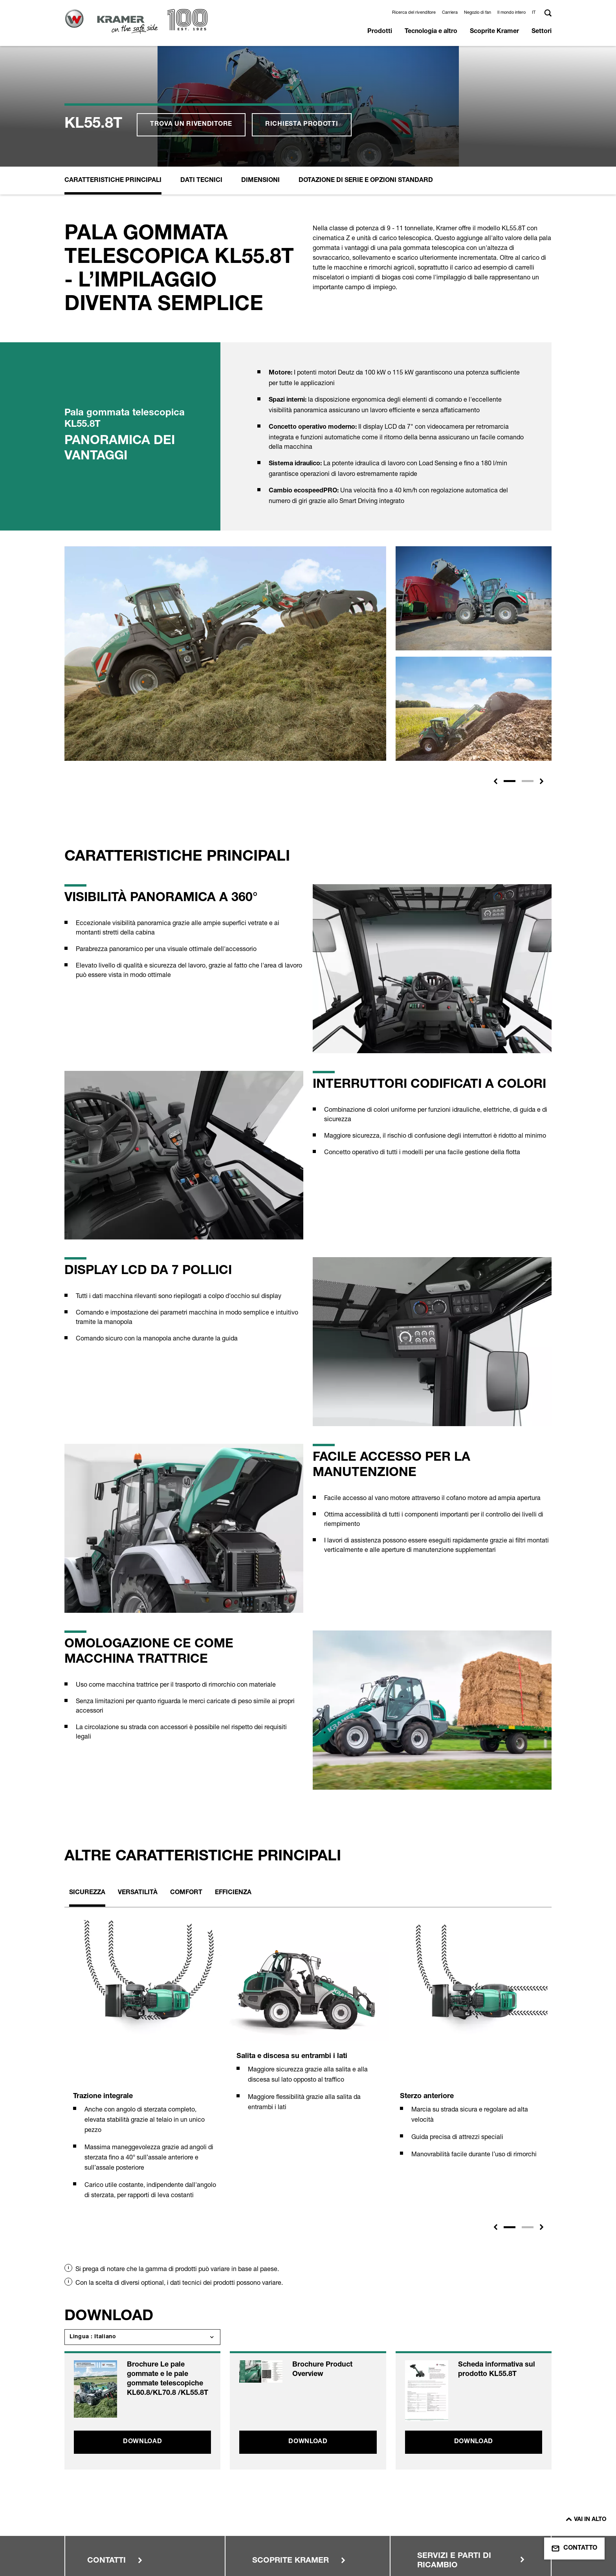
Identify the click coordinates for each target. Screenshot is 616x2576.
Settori (542, 32)
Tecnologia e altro (431, 32)
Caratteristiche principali (112, 69)
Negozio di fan (477, 12)
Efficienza (233, 1782)
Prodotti (379, 32)
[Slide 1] (509, 670)
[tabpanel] (145, 1957)
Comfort (186, 1782)
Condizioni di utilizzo (117, 2528)
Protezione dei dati (238, 2513)
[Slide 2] (528, 670)
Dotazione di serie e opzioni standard (366, 69)
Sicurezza (87, 1782)
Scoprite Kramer (494, 32)
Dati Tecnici (201, 69)
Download (142, 2331)
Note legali (103, 2513)
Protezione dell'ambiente (247, 2528)
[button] (535, 12)
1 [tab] (509, 2116)
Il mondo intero (511, 12)
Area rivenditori (357, 2513)
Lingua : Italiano (93, 2226)
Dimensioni (260, 69)
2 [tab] (528, 2116)
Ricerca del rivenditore (414, 12)
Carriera (450, 12)
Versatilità (138, 1782)
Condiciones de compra (122, 2543)
